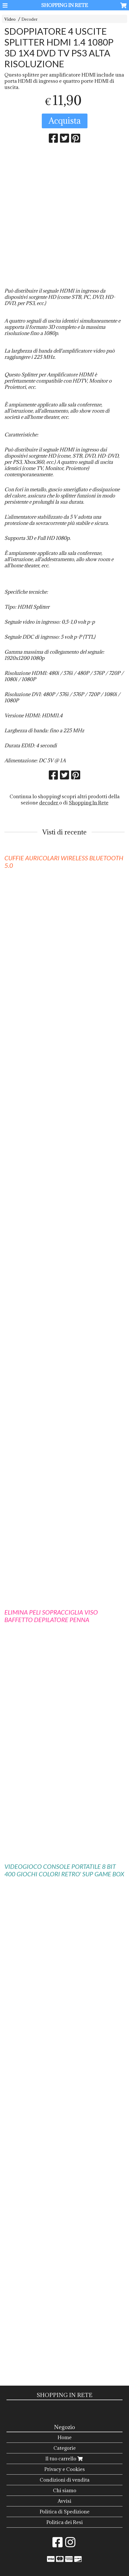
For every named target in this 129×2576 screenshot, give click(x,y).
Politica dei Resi (64, 2522)
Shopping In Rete (88, 803)
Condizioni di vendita (65, 2480)
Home (65, 2437)
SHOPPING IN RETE (64, 5)
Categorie (64, 2448)
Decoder (30, 19)
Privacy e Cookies (64, 2469)
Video (10, 19)
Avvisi (64, 2501)
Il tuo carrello (64, 2458)
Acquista (65, 120)
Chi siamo (64, 2490)
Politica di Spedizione (65, 2511)
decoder (49, 803)
